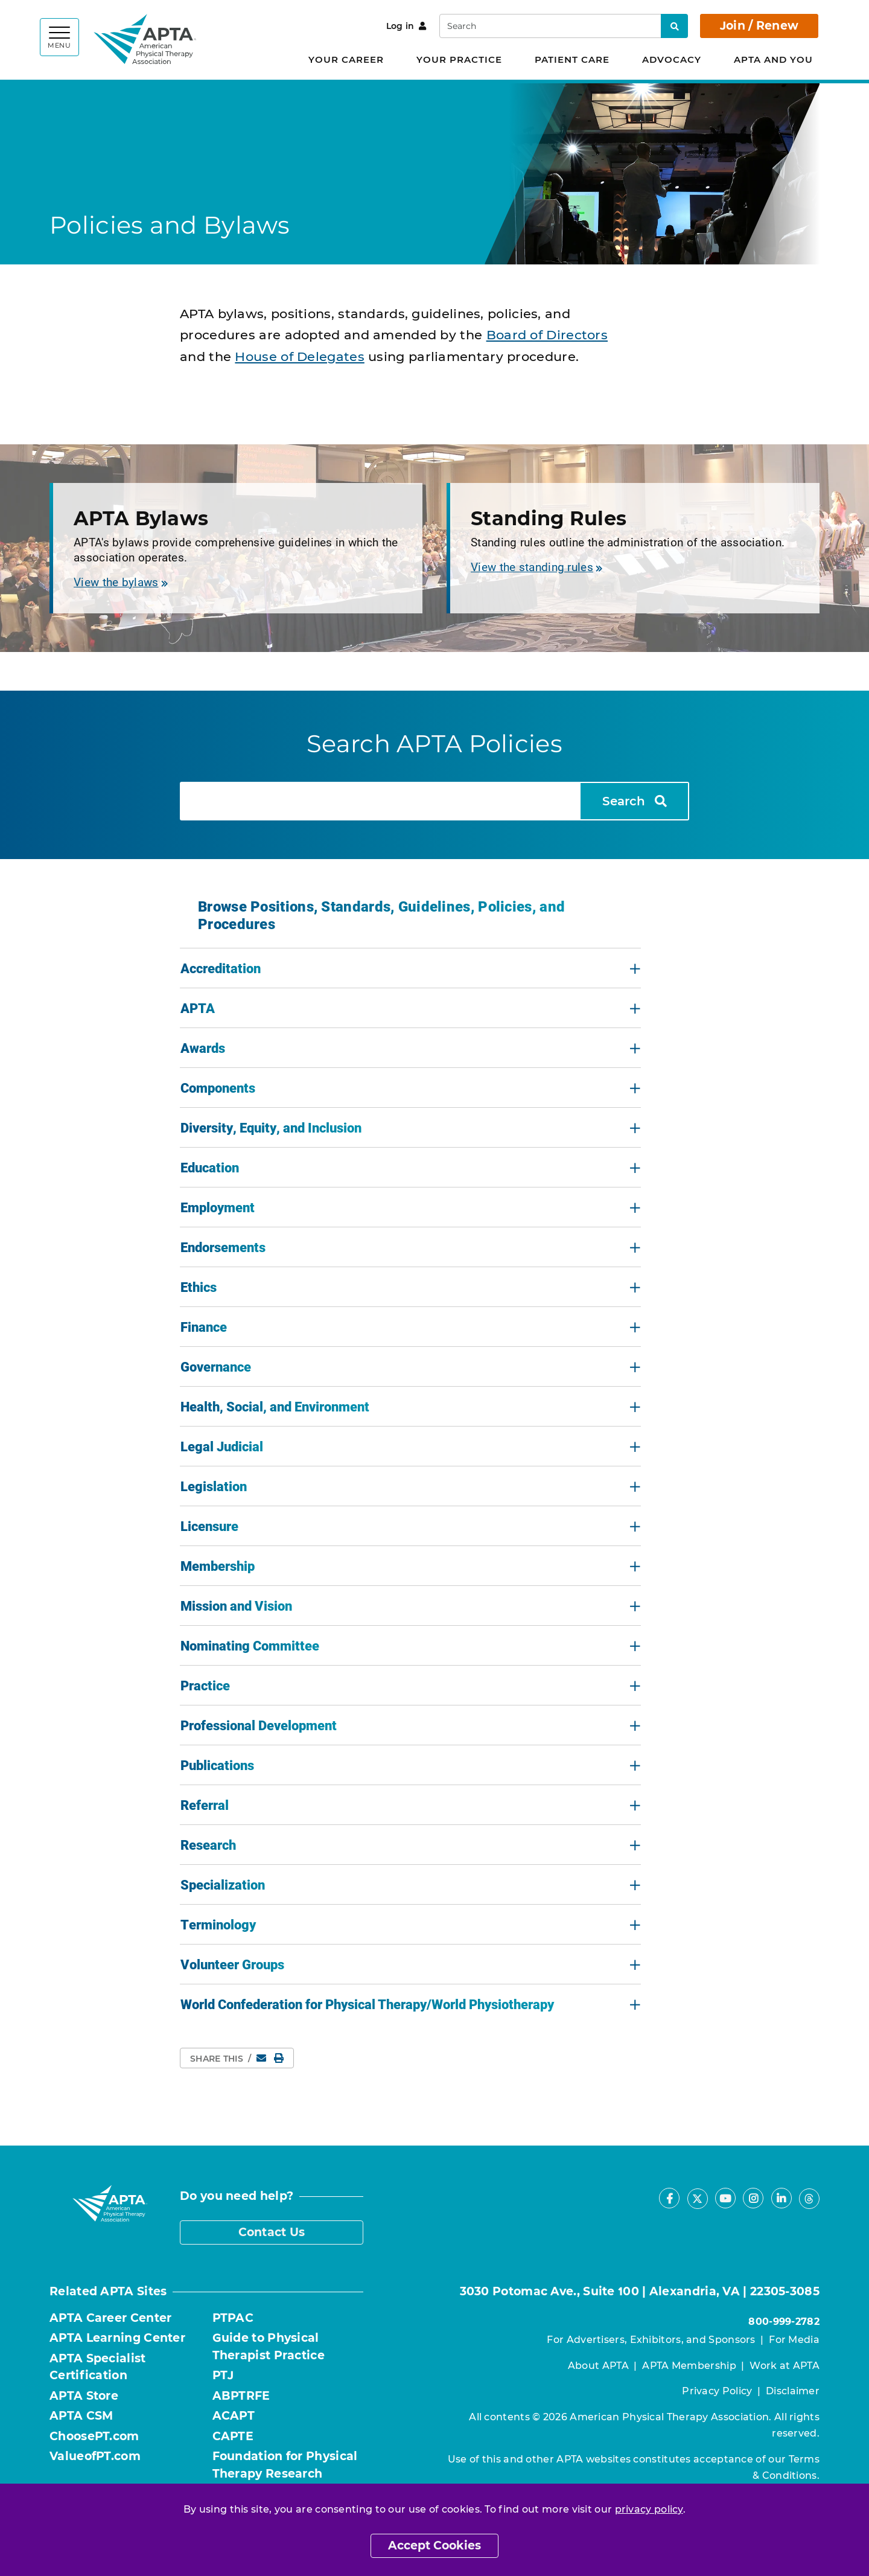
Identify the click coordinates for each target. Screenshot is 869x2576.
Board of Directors (547, 334)
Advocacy (671, 59)
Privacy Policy (717, 2391)
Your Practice (459, 59)
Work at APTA (785, 2365)
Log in (406, 26)
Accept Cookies (434, 2545)
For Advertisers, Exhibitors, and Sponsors (651, 2339)
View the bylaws (121, 581)
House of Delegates (299, 356)
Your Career (346, 59)
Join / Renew (759, 26)
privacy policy (649, 2509)
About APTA (598, 2365)
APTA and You (773, 59)
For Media (794, 2339)
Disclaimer (793, 2391)
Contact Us (271, 2232)
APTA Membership (689, 2365)
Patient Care (572, 59)
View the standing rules (536, 566)
